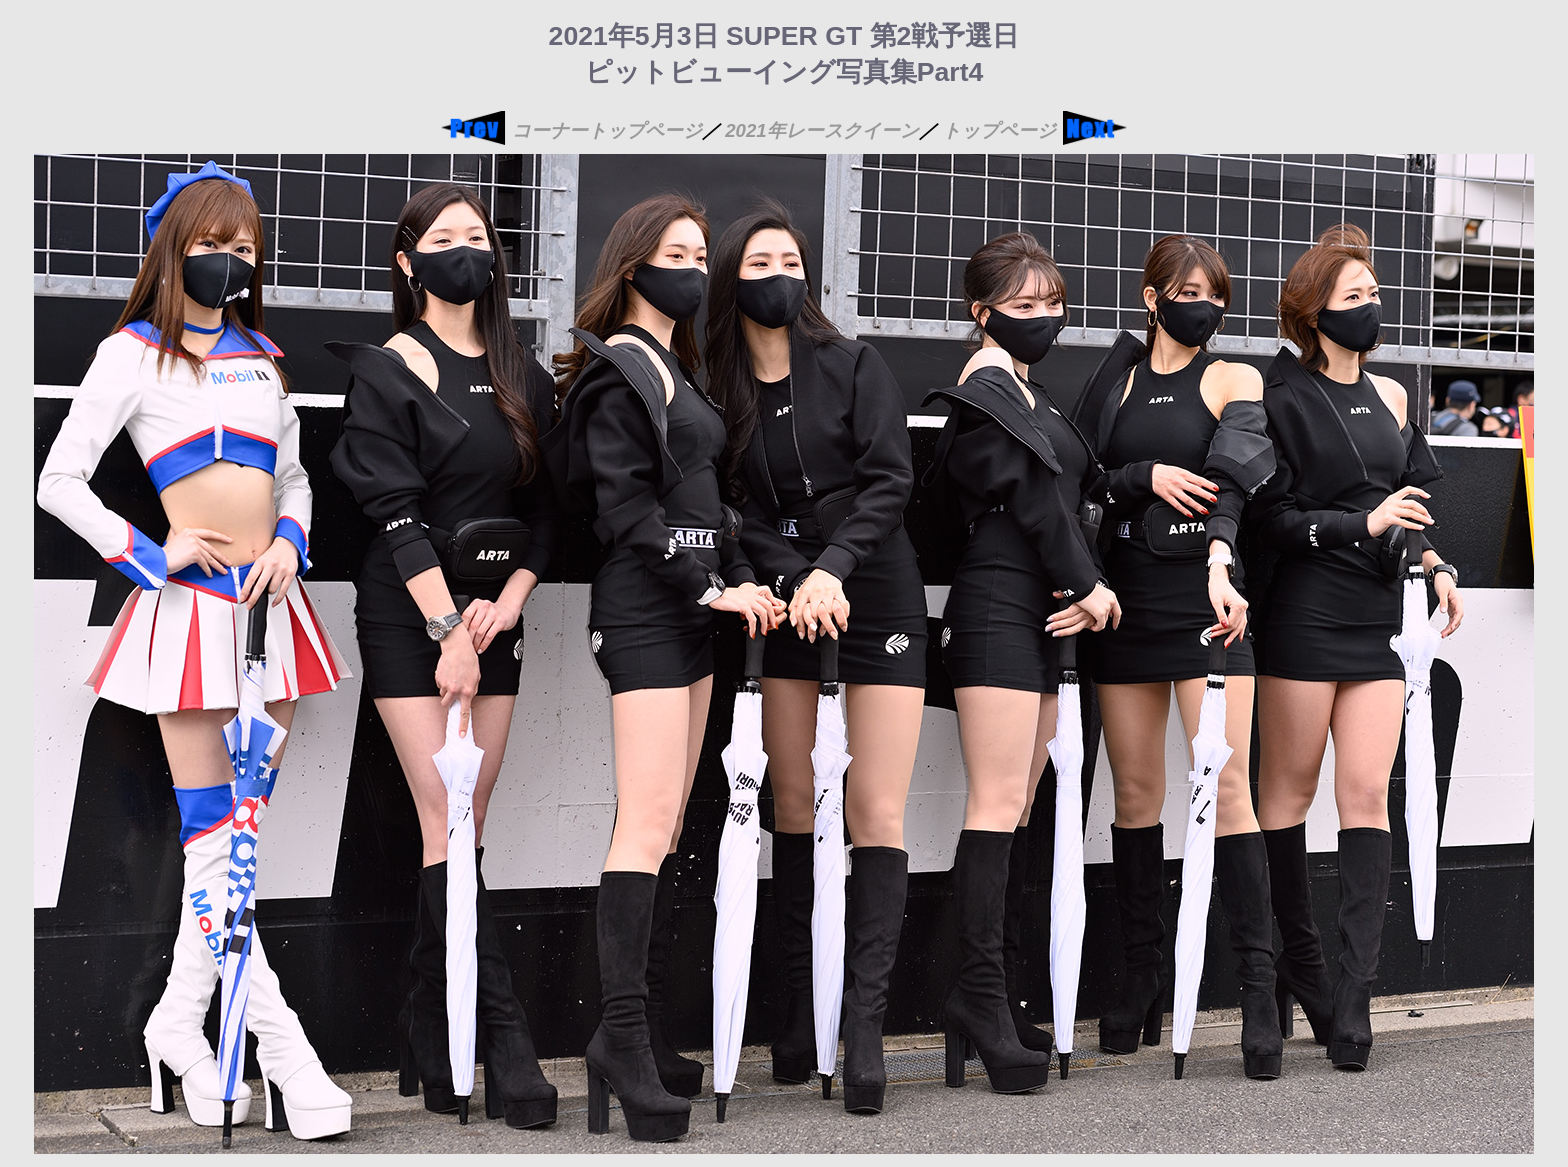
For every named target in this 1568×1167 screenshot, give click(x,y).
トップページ (999, 130)
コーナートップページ (607, 130)
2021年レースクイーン (822, 130)
